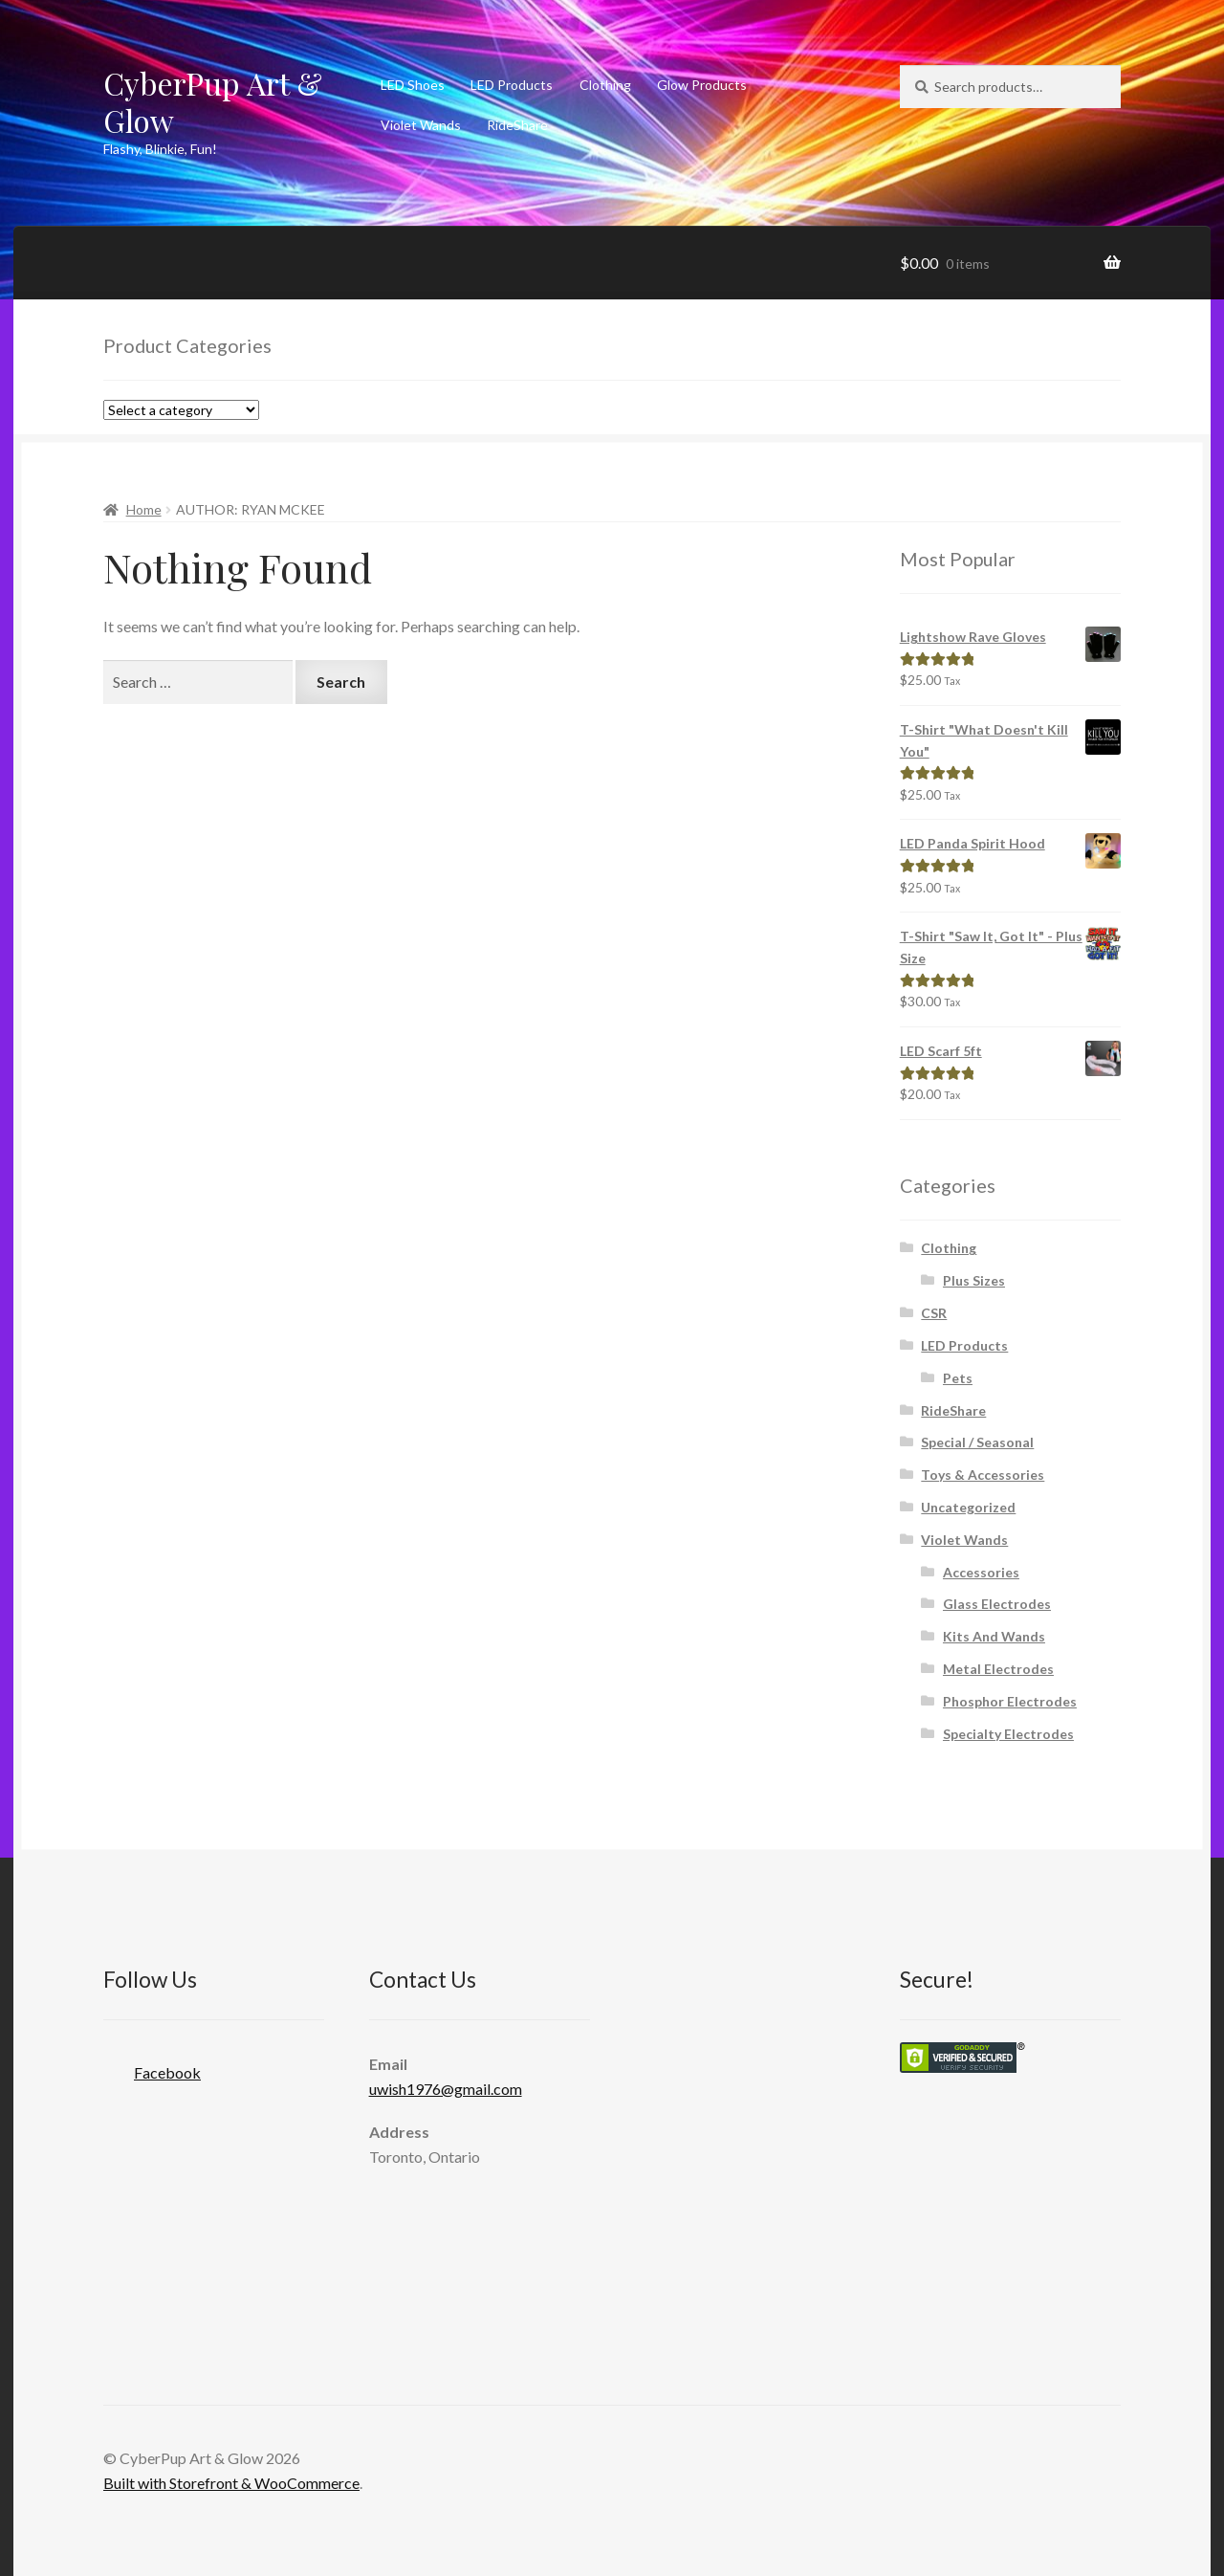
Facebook (152, 2067)
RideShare (517, 125)
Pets (958, 1378)
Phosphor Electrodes (1010, 1701)
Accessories (981, 1572)
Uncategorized (968, 1507)
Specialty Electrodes (1008, 1734)
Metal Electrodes (998, 1669)
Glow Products (702, 85)
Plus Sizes (974, 1280)
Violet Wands (421, 125)
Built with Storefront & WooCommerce (231, 2483)
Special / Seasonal (977, 1442)
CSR (934, 1313)
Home (144, 509)
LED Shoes (413, 85)
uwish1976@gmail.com (445, 2089)
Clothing (605, 85)
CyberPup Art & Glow (212, 101)
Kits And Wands (994, 1636)
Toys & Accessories (982, 1474)
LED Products (511, 85)
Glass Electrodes (997, 1604)
